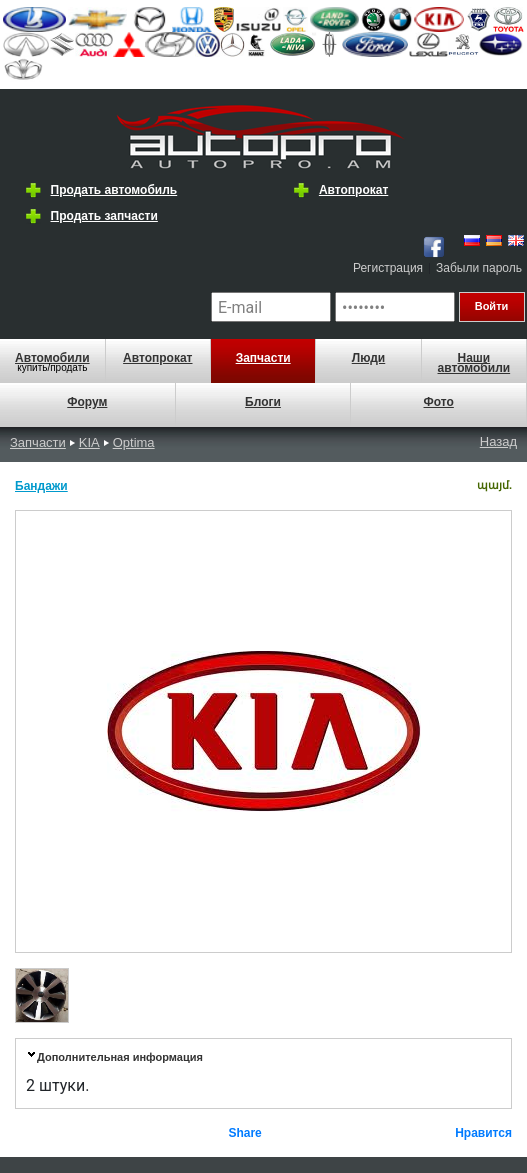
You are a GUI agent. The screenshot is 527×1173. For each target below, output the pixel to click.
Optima (134, 442)
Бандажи (41, 486)
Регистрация (388, 268)
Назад (498, 441)
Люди (369, 358)
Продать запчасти (104, 216)
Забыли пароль (479, 268)
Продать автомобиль (114, 190)
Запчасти (263, 358)
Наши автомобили (474, 363)
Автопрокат (353, 190)
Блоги (263, 402)
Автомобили (52, 358)
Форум (87, 402)
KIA (89, 442)
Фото (439, 402)
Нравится (483, 1133)
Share (244, 1133)
